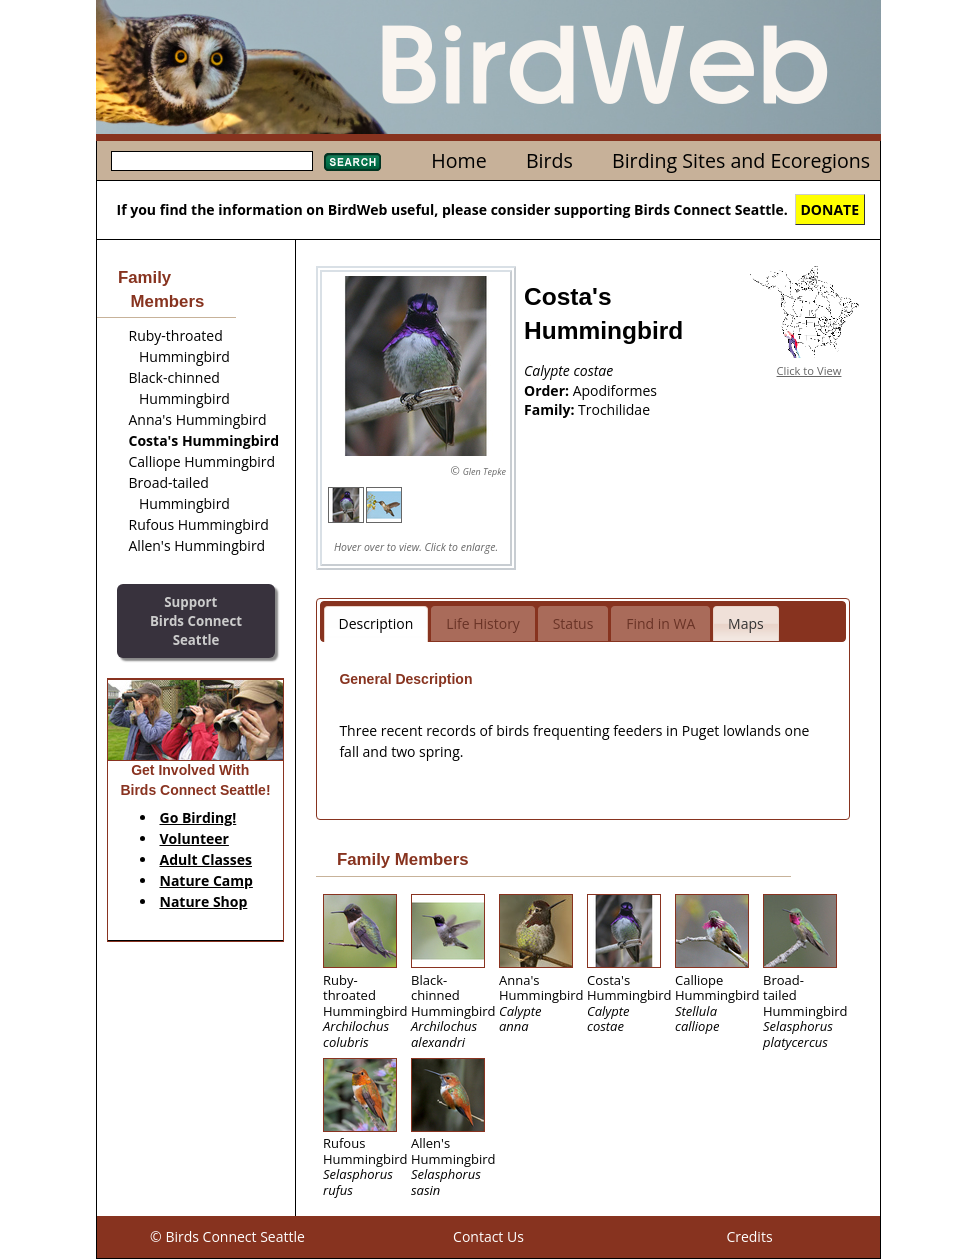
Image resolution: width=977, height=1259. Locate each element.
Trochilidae (614, 409)
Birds (549, 160)
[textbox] (212, 161)
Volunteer (194, 838)
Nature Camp (206, 880)
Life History (483, 623)
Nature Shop (204, 901)
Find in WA (660, 623)
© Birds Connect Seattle (227, 1236)
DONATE (830, 209)
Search (352, 162)
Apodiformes (615, 390)
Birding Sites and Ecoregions (741, 160)
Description (376, 623)
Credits (749, 1236)
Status (573, 623)
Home (458, 160)
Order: (548, 390)
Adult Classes (206, 859)
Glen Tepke (484, 471)
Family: (551, 409)
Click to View (809, 370)
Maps (746, 623)
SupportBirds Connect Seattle (196, 620)
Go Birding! (198, 817)
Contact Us (488, 1236)
